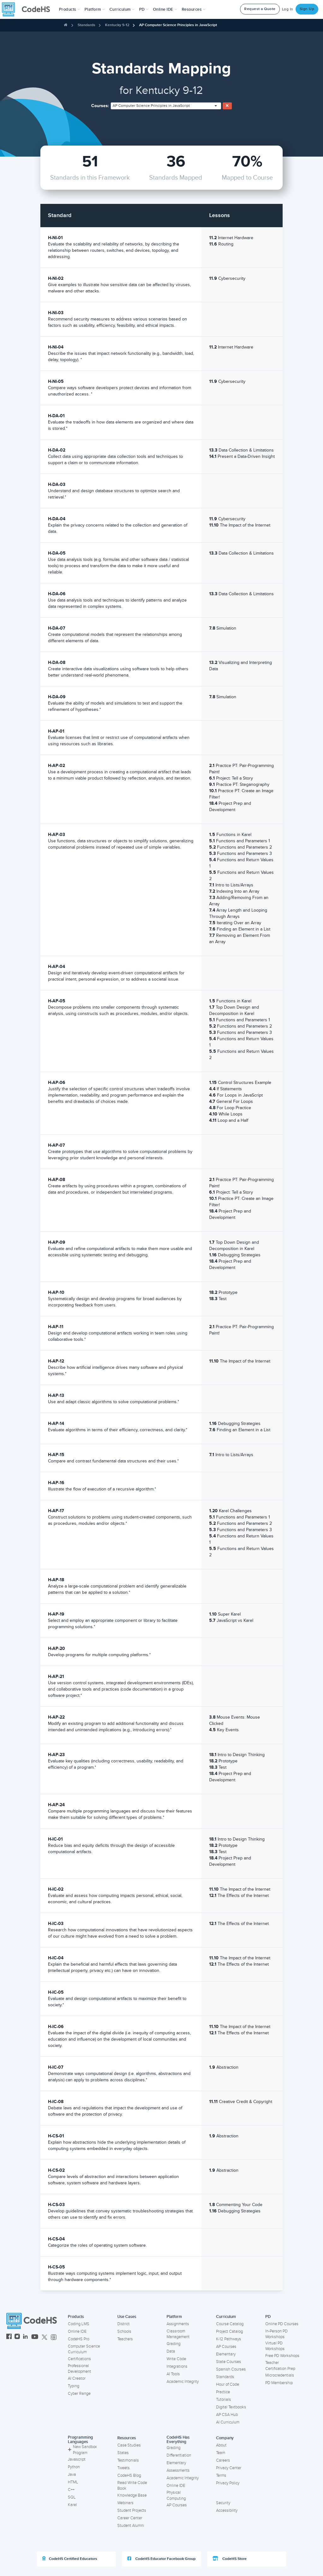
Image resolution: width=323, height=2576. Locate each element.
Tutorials (223, 2399)
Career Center (129, 2518)
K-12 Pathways (228, 2339)
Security (223, 2502)
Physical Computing (176, 2495)
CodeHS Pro (78, 2339)
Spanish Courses (231, 2369)
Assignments (178, 2323)
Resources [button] (194, 9)
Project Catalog (229, 2331)
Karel (72, 2504)
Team (220, 2452)
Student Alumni (130, 2525)
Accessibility (227, 2510)
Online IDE (77, 2331)
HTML (73, 2482)
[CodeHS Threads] (53, 2337)
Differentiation (179, 2455)
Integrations (177, 2366)
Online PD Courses (281, 2323)
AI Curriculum (227, 2422)
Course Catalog (230, 2323)
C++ (71, 2489)
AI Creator (76, 2378)
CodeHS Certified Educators (69, 2558)
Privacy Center (228, 2467)
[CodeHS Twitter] (44, 2337)
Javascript (76, 2459)
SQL (72, 2497)
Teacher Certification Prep (280, 2365)
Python (74, 2466)
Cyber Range (79, 2393)
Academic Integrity (183, 2381)
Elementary (226, 2354)
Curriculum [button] (122, 9)
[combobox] (166, 105)
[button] (69, 9)
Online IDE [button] (165, 9)
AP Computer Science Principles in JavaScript (178, 25)
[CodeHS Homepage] (28, 9)
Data (171, 2351)
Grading (173, 2343)
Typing (73, 2386)
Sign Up (307, 9)
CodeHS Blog (129, 2475)
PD (268, 2316)
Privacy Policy (227, 2483)
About (221, 2445)
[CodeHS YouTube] (34, 2337)
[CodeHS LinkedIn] (25, 2337)
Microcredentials (279, 2375)
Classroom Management (178, 2334)
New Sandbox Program (82, 2449)
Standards (86, 25)
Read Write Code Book (132, 2485)
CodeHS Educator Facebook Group (161, 2558)
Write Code (176, 2358)
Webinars (125, 2502)
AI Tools (173, 2374)
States (123, 2452)
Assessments (178, 2470)
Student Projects (131, 2510)
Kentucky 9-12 (117, 25)
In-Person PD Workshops (276, 2334)
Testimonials (128, 2460)
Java (72, 2474)
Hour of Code (227, 2384)
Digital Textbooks (231, 2407)
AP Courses (226, 2346)
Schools (124, 2331)
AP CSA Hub (227, 2414)
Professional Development (79, 2368)
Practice (223, 2391)
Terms (221, 2475)
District (123, 2323)
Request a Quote (260, 9)
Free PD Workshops (282, 2355)
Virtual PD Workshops (275, 2346)
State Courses (228, 2361)
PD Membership (279, 2382)
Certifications (79, 2358)
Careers (223, 2460)
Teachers (125, 2339)
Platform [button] (95, 9)
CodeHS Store (230, 2558)
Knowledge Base (132, 2495)
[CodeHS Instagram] (17, 2337)
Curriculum (226, 2316)
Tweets (123, 2467)
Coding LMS (78, 2323)
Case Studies (129, 2445)
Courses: (100, 105)
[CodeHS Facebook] (9, 2337)
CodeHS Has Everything (178, 2439)
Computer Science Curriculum (84, 2349)
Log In (287, 9)
